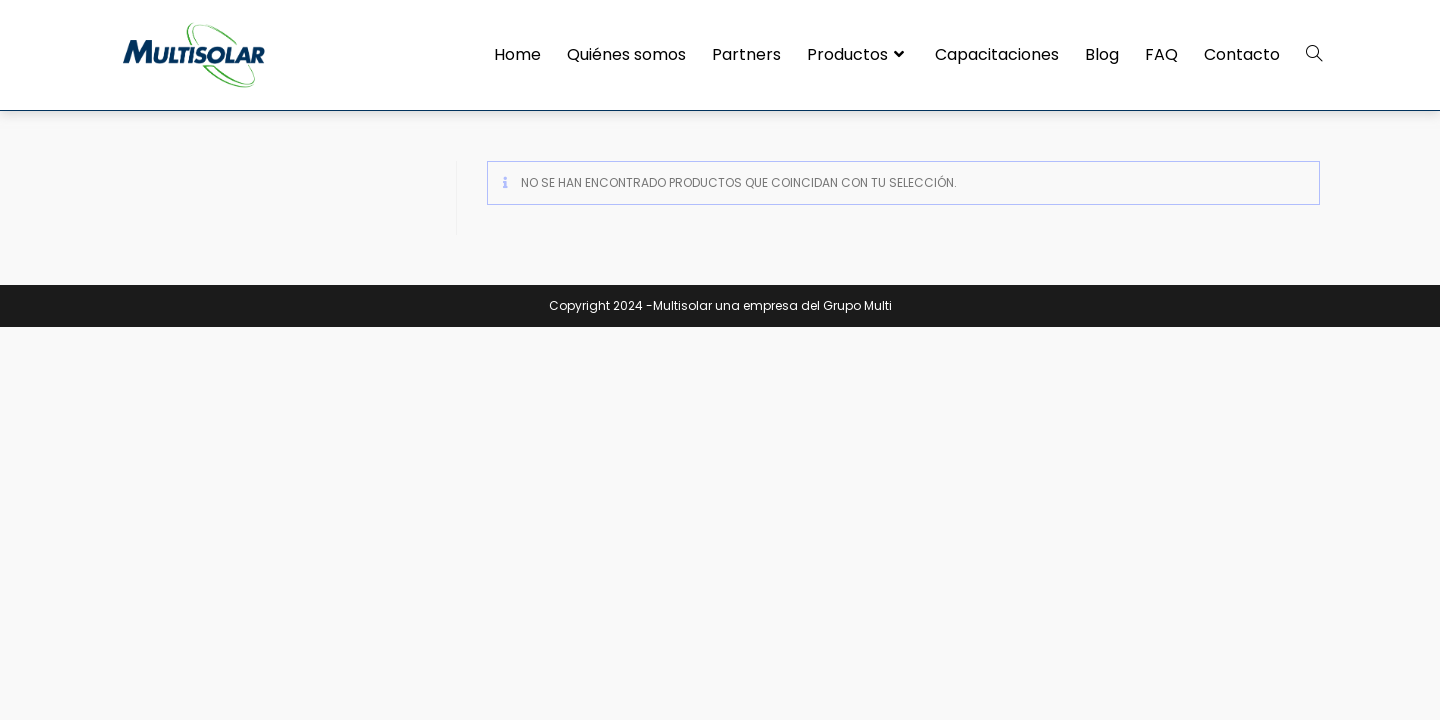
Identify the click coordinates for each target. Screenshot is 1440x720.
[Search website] (1314, 55)
